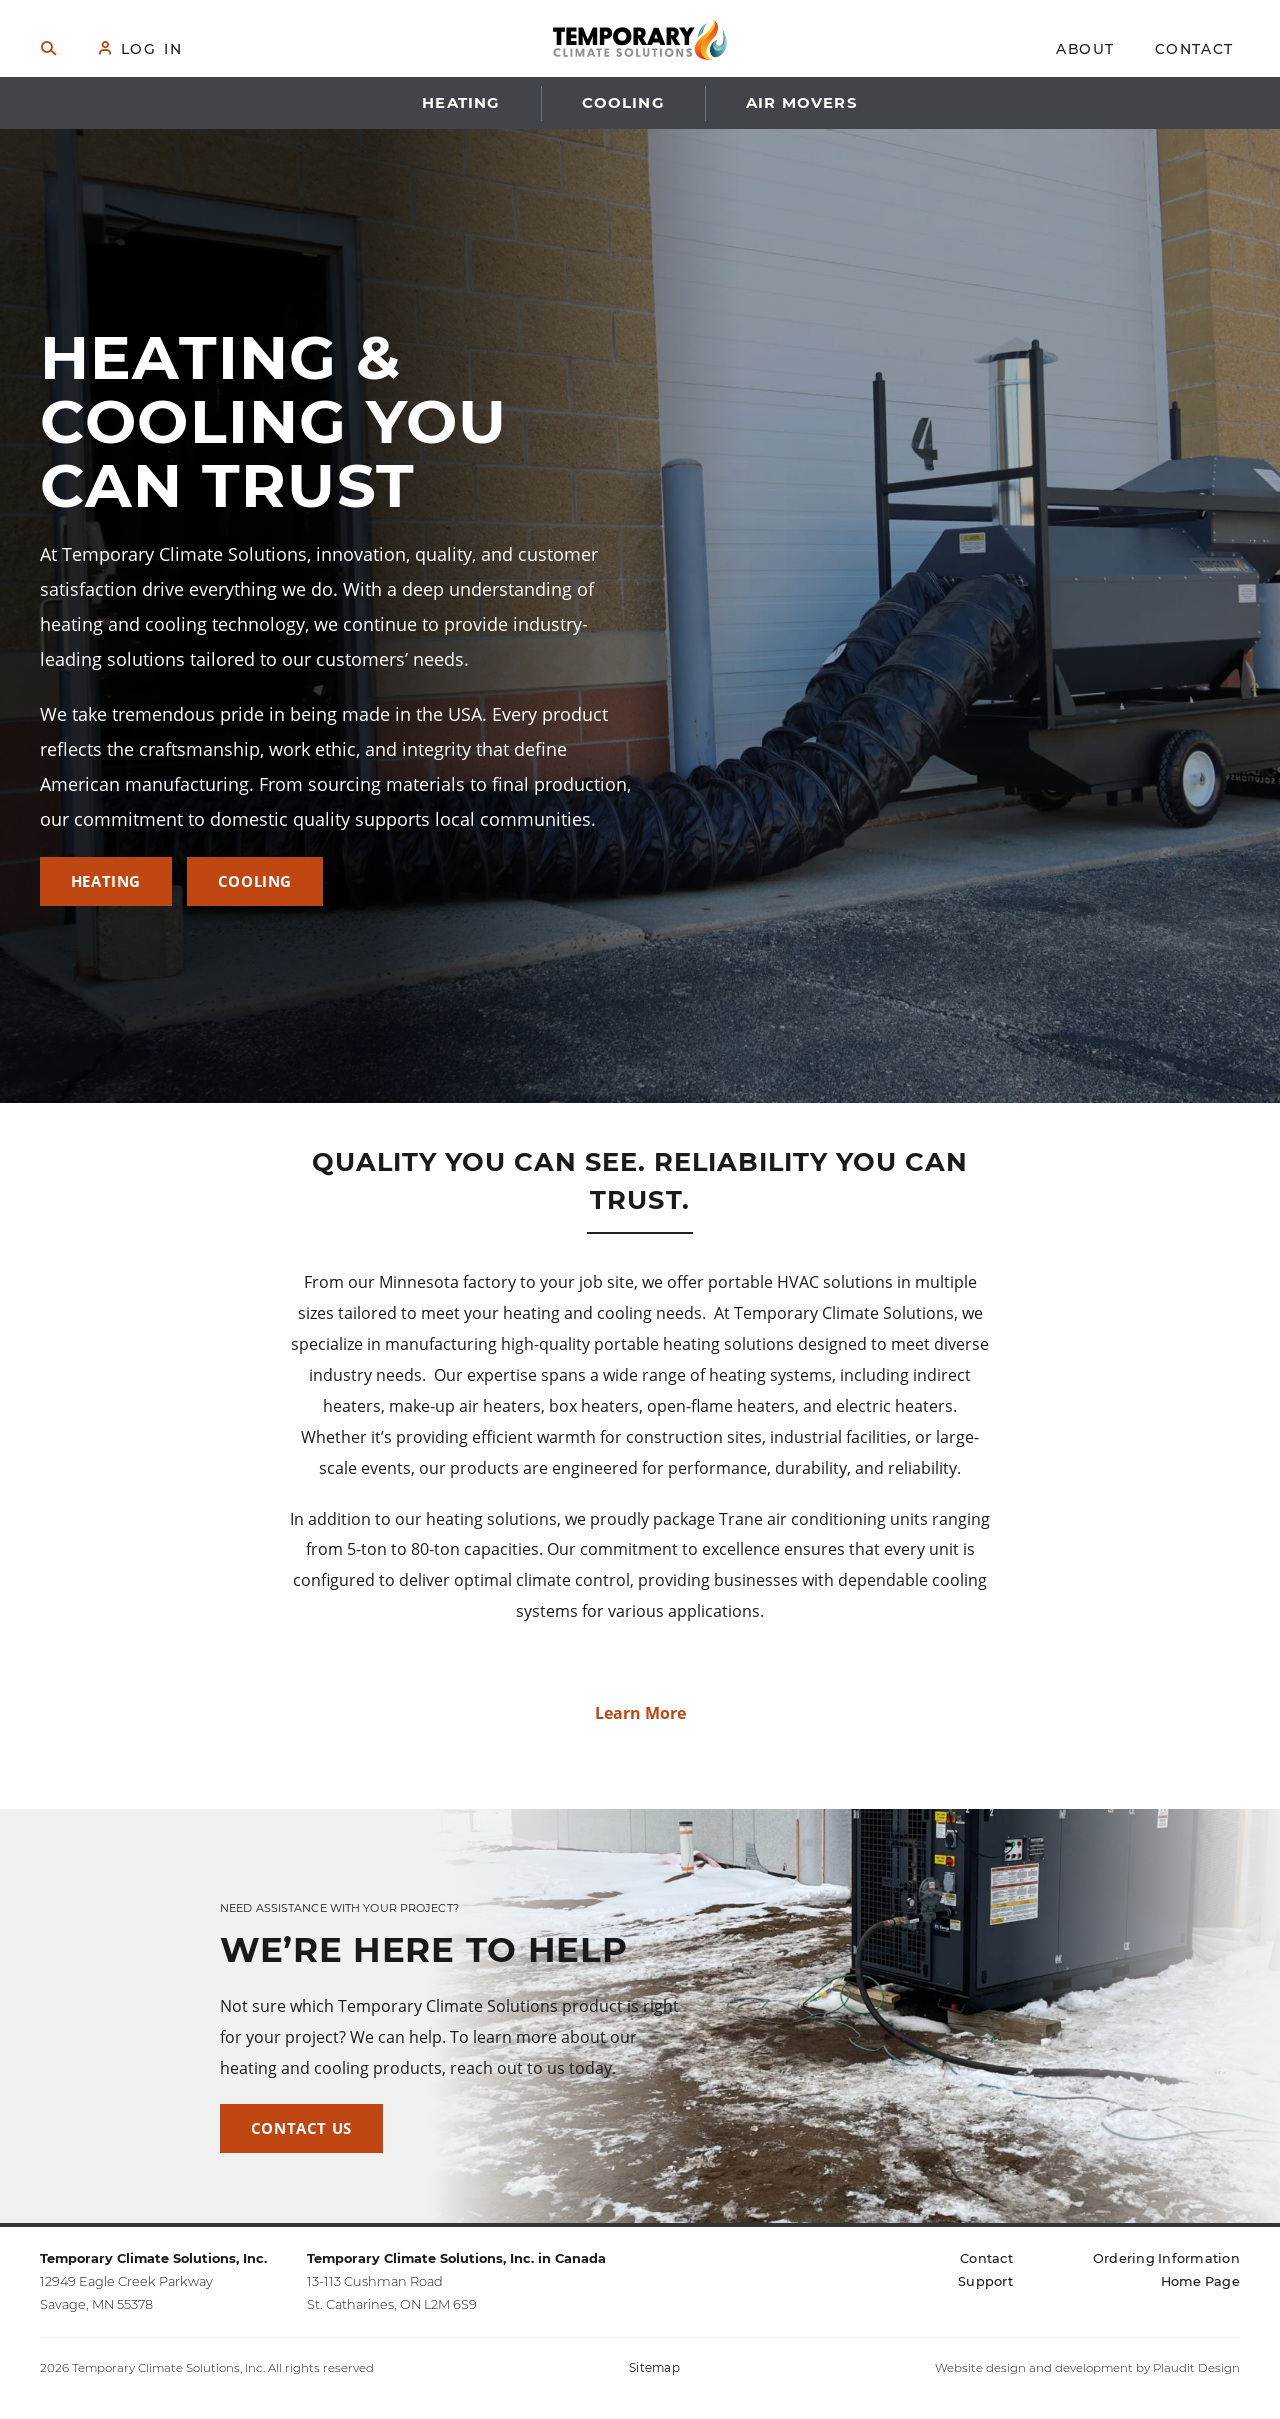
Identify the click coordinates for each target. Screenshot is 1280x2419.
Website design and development (1034, 2368)
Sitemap (654, 2368)
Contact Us (301, 2128)
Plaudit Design (1196, 2368)
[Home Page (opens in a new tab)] (1200, 2281)
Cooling (255, 881)
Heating (106, 881)
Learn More (640, 1713)
